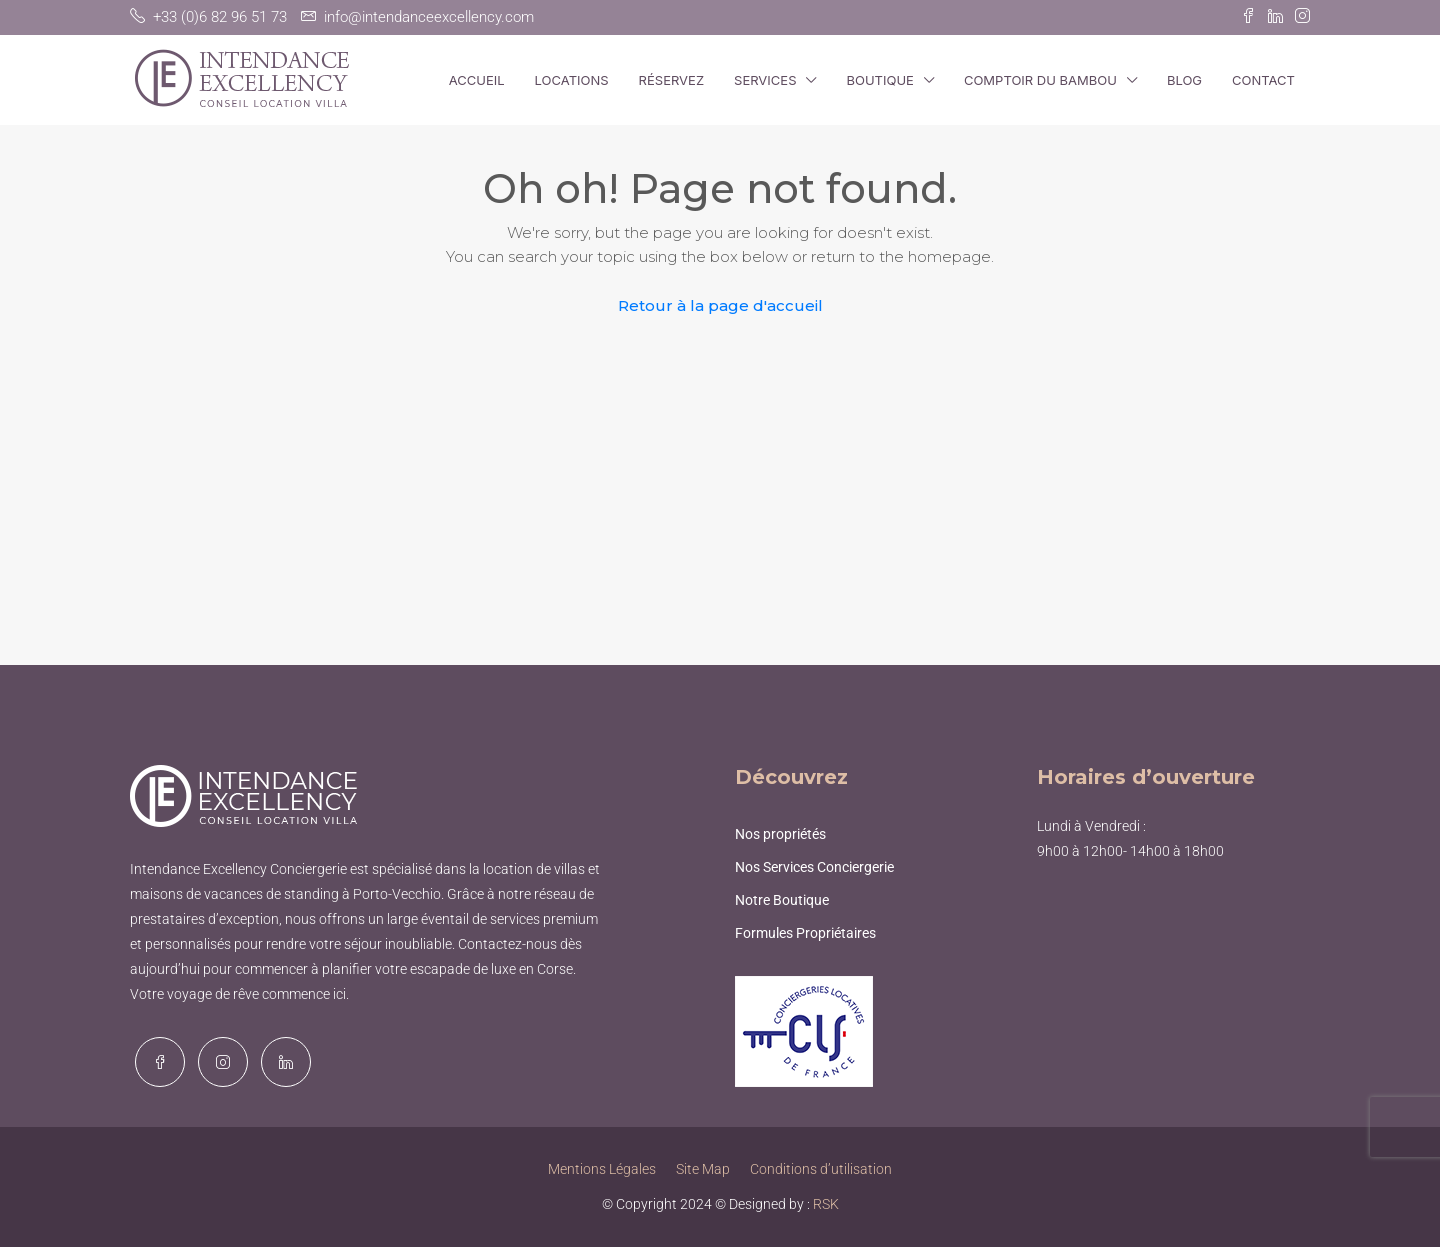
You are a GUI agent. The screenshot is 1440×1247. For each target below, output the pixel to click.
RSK (826, 1204)
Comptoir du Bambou (1040, 80)
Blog (1184, 80)
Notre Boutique (782, 900)
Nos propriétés (780, 834)
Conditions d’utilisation (821, 1169)
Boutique (879, 80)
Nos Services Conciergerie (814, 867)
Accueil (477, 80)
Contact (1263, 80)
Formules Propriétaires (805, 933)
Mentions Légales (602, 1169)
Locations (572, 80)
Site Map (703, 1169)
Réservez (671, 80)
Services (765, 80)
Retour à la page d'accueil (720, 305)
